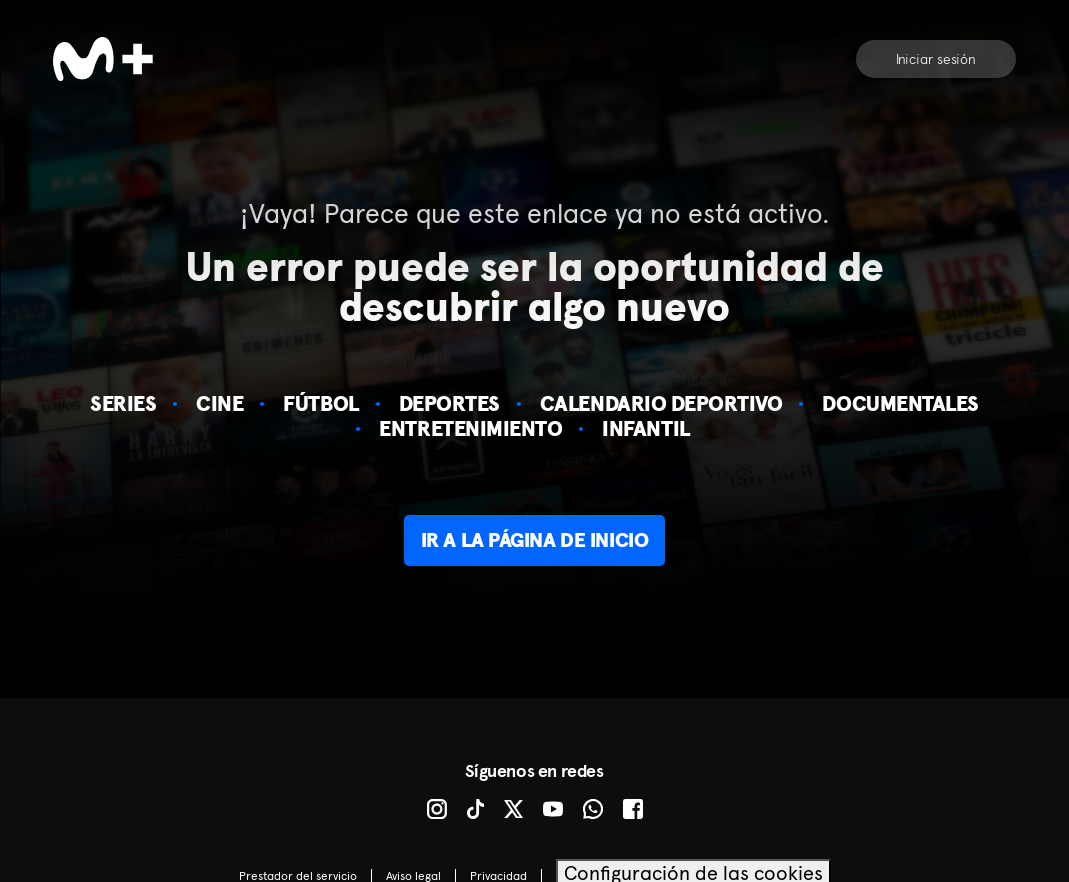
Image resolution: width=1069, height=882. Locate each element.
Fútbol (320, 403)
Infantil (645, 428)
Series (123, 403)
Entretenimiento (470, 428)
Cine (219, 403)
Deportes (449, 403)
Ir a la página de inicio (534, 540)
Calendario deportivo (661, 403)
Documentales (900, 403)
